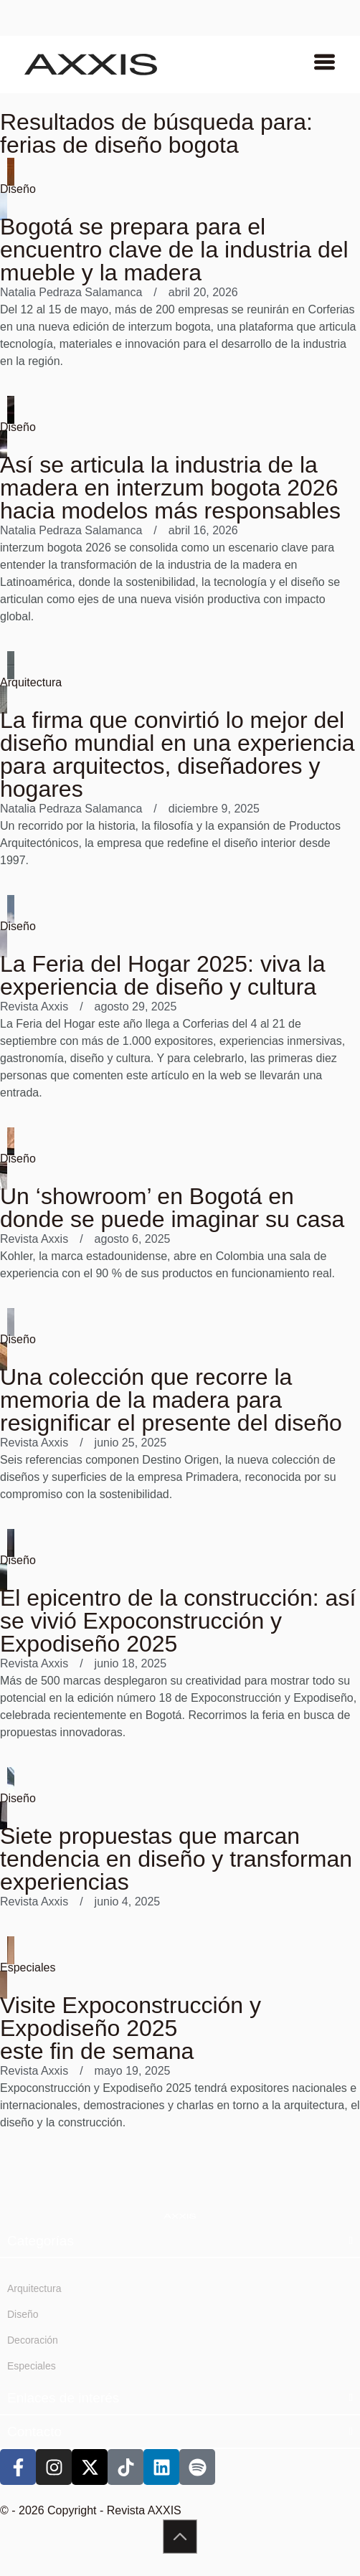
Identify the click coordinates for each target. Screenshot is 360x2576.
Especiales (27, 1967)
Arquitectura (31, 682)
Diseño (18, 189)
